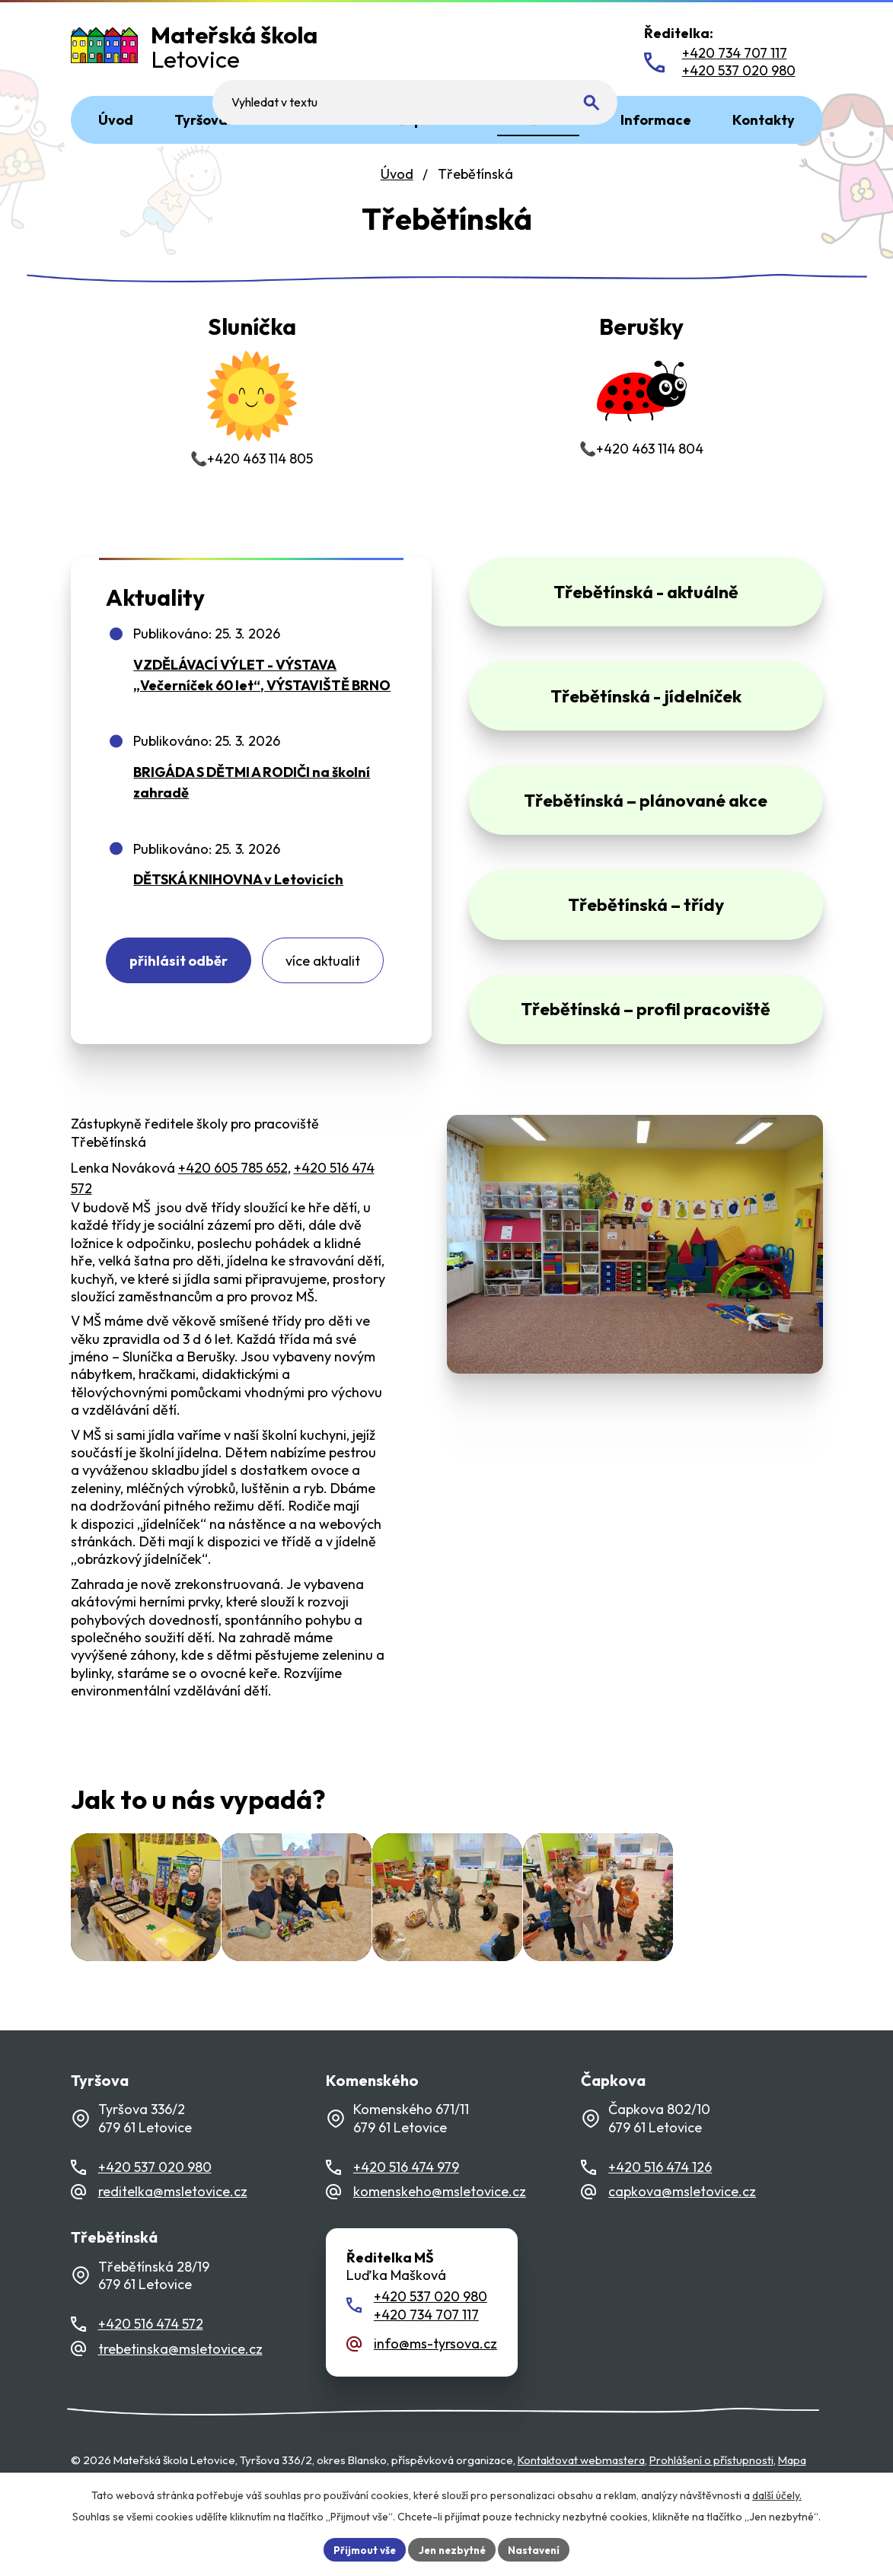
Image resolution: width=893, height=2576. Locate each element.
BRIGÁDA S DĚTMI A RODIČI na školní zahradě (251, 791)
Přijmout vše (360, 2548)
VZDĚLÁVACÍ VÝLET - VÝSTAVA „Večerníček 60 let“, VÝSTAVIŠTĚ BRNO (262, 684)
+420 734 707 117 (426, 2352)
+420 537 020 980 (155, 2206)
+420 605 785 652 (233, 1182)
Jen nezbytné (452, 2548)
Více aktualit (336, 972)
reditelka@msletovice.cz (172, 2230)
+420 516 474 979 (406, 2206)
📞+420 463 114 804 (641, 388)
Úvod (397, 174)
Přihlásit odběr (183, 972)
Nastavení (539, 2548)
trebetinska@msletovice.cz (180, 2387)
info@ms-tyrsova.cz (435, 2382)
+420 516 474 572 (150, 2362)
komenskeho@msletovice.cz (439, 2230)
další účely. (777, 2494)
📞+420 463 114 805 (251, 393)
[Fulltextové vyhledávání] (521, 51)
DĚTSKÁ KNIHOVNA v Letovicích (238, 888)
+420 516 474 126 (660, 2206)
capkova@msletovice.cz (682, 2230)
